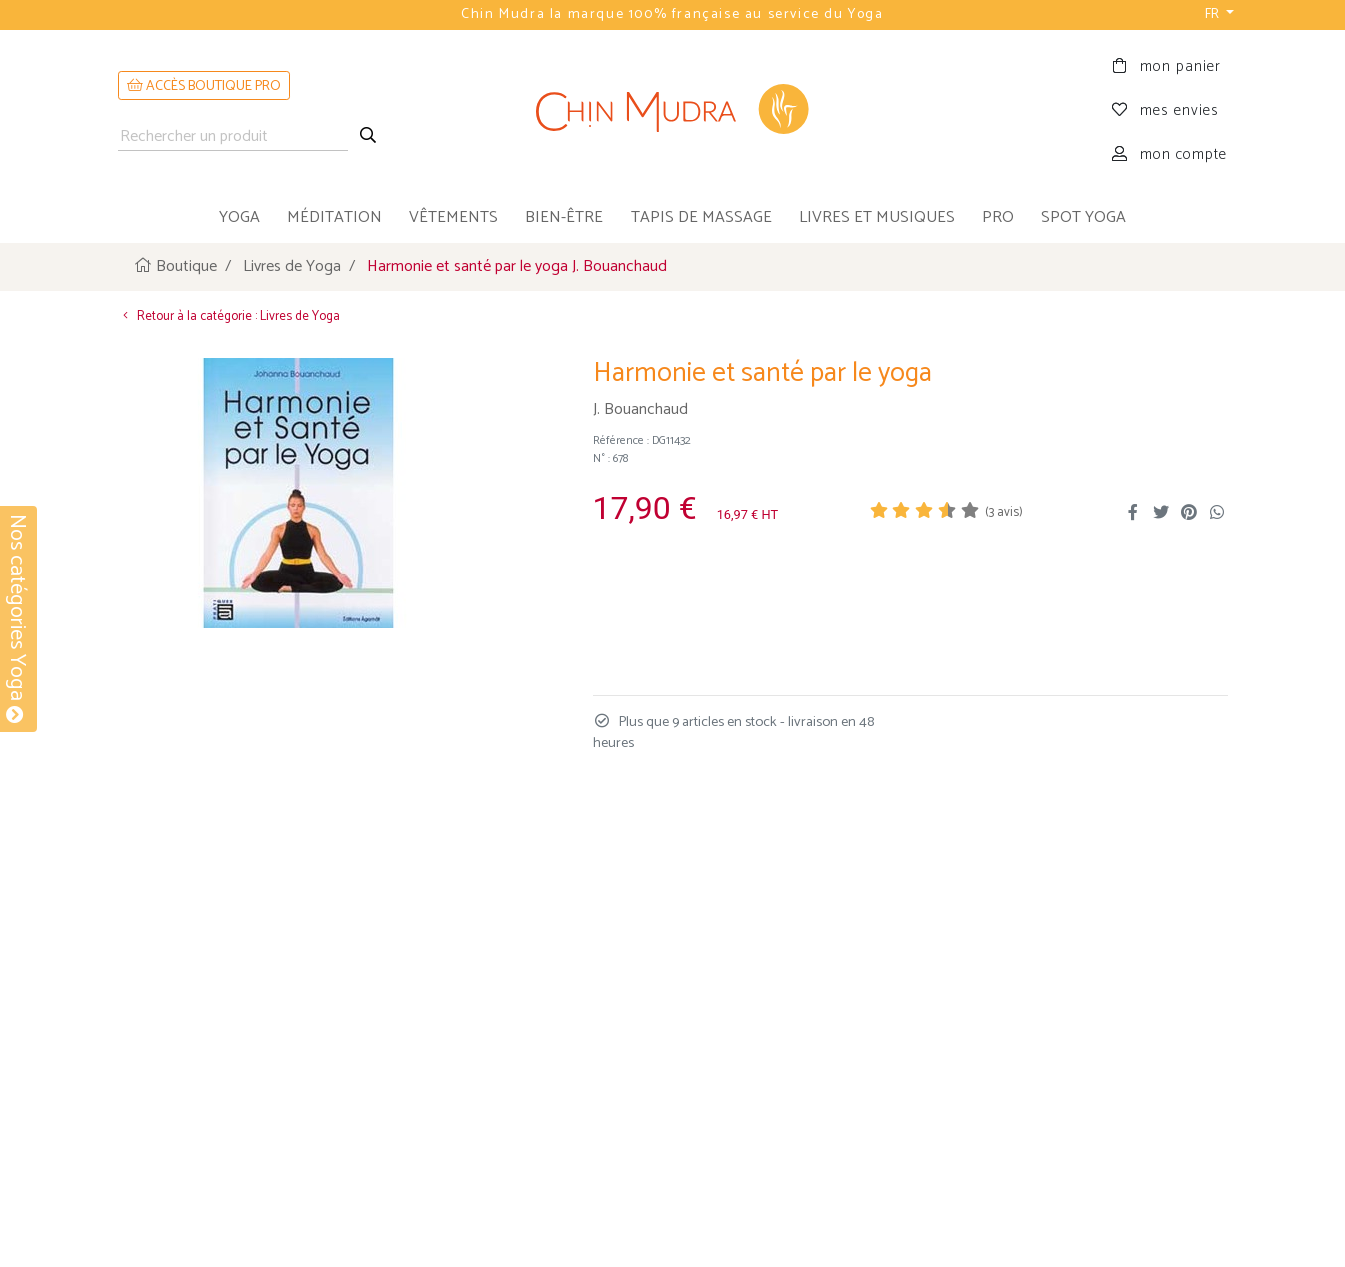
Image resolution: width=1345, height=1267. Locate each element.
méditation (334, 217)
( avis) (1004, 512)
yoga (239, 217)
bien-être (564, 217)
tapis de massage (701, 217)
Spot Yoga (1083, 217)
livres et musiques (877, 217)
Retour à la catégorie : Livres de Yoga (229, 316)
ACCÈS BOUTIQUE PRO (204, 86)
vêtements (453, 217)
